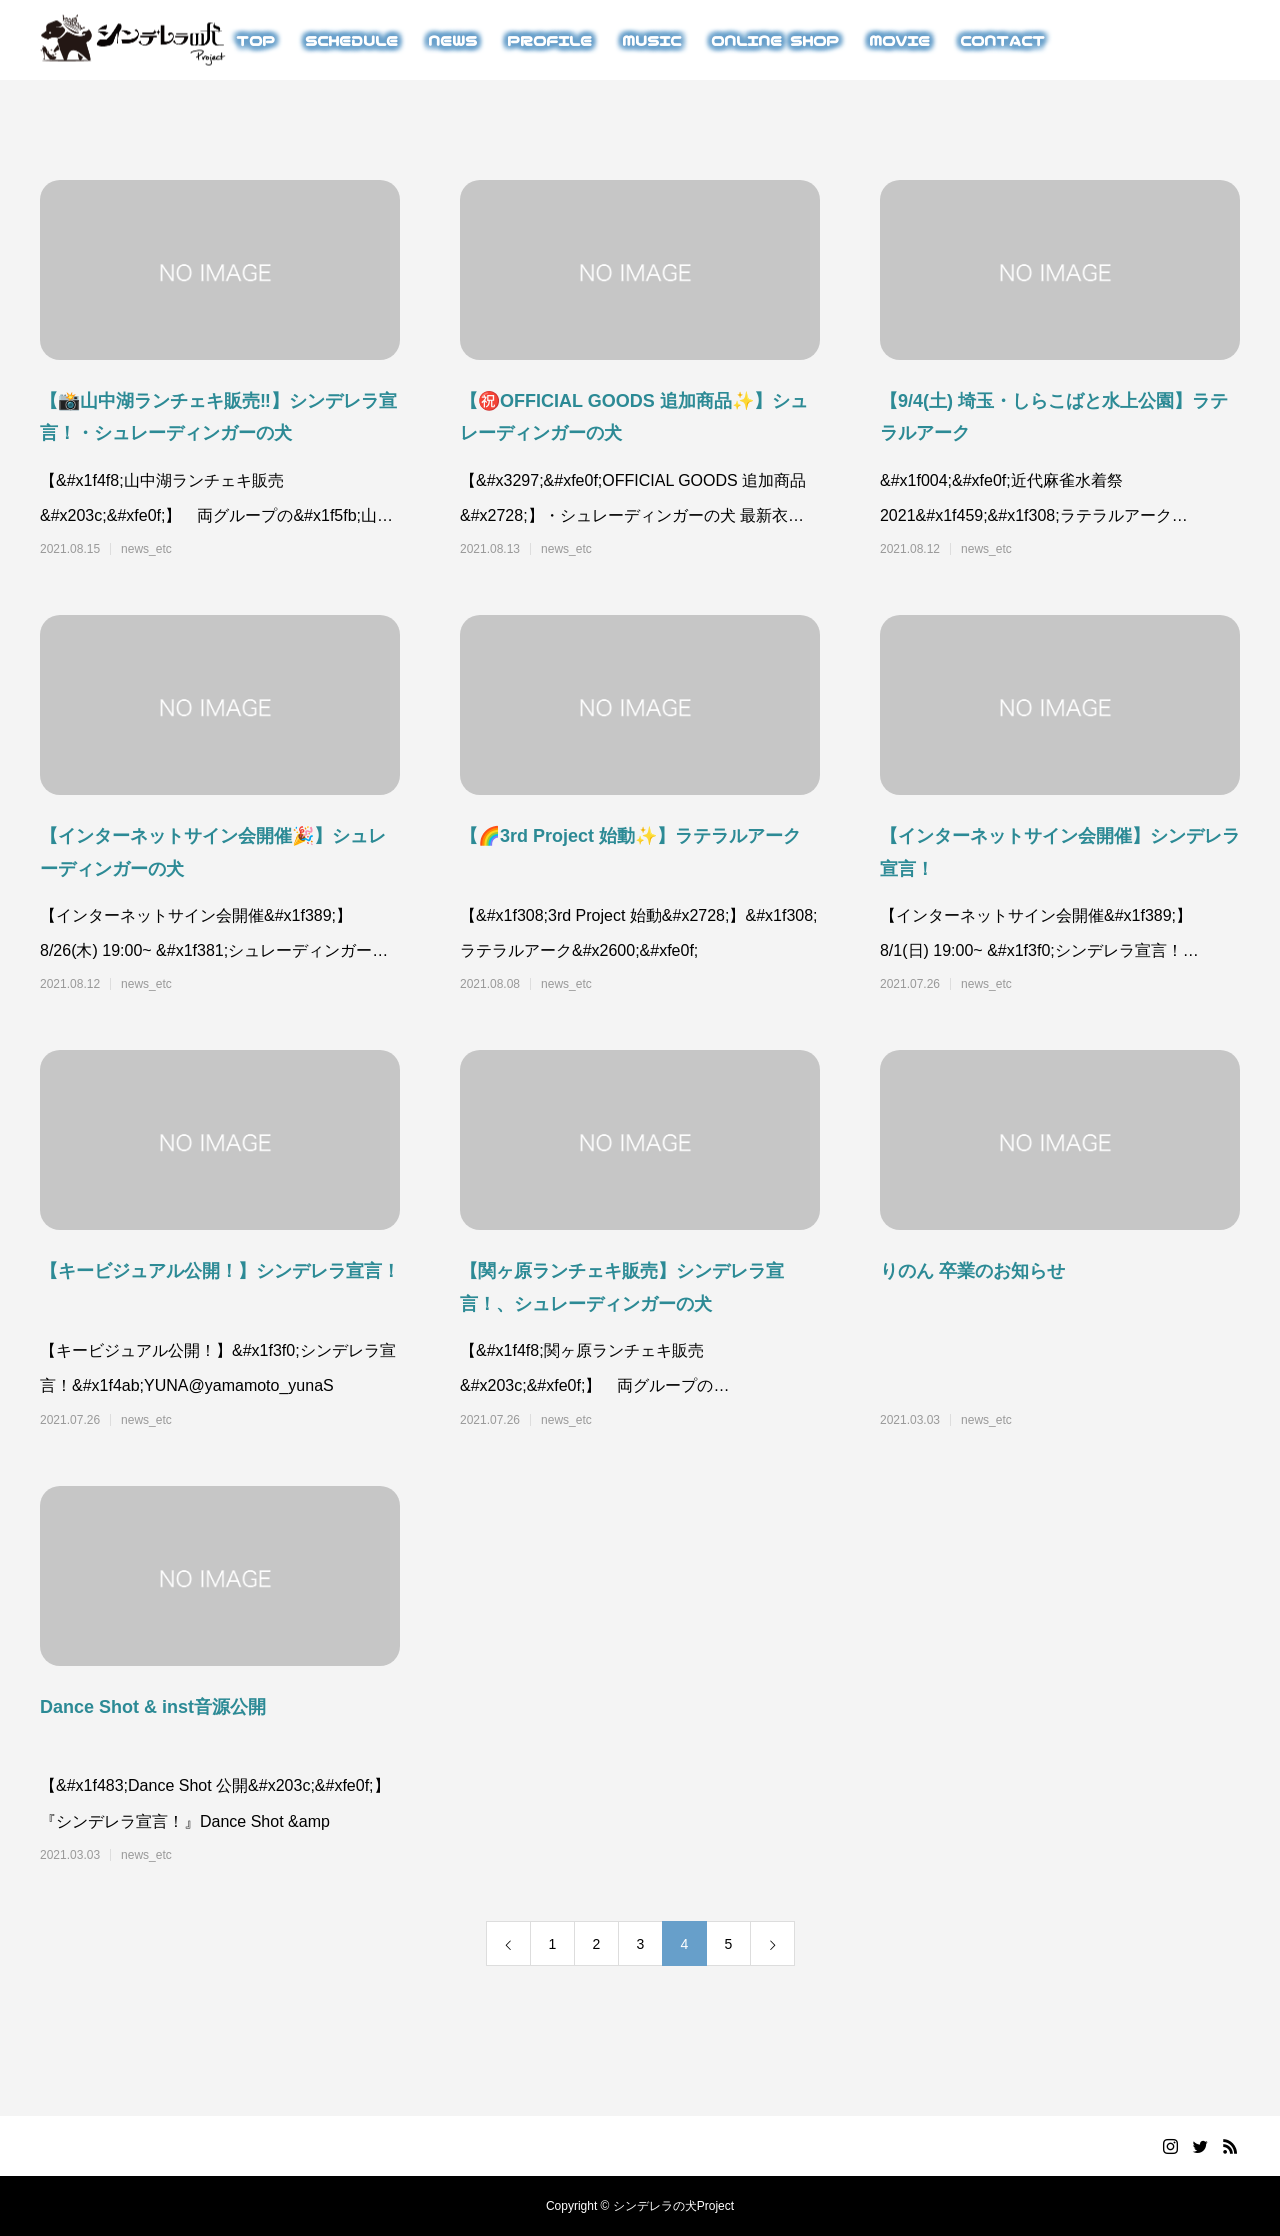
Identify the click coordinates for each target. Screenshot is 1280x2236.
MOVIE (899, 40)
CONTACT (1002, 40)
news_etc (146, 549)
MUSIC (651, 40)
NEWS (452, 40)
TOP (255, 40)
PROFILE (549, 40)
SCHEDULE (351, 40)
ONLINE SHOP (775, 40)
